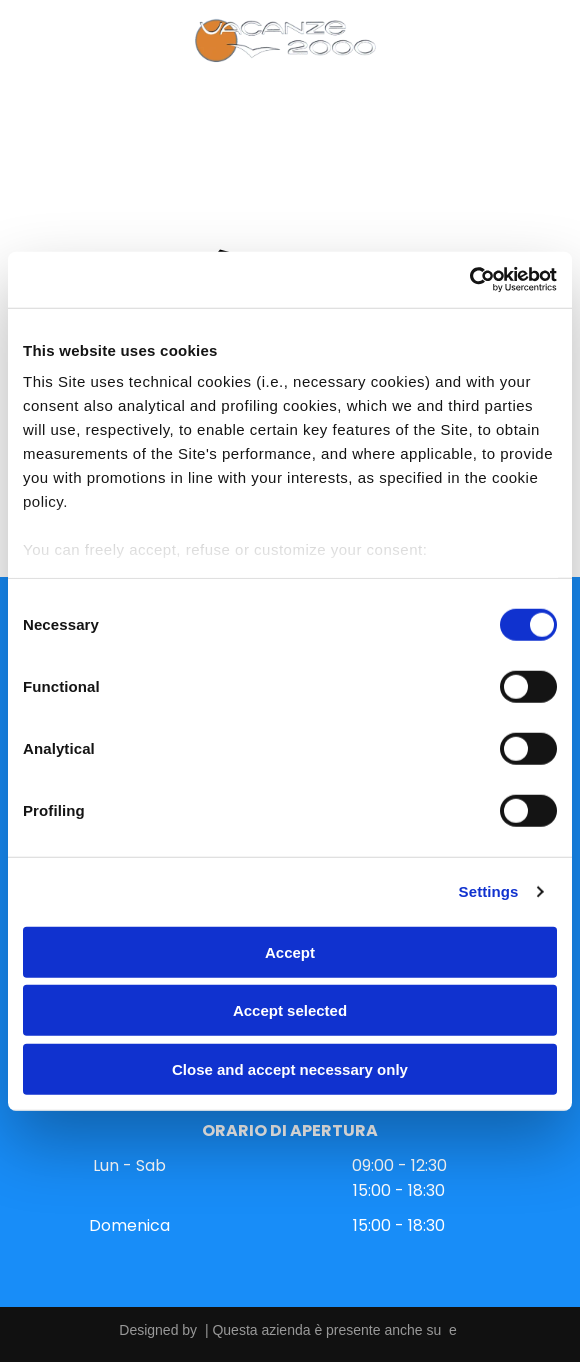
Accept (290, 951)
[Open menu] (43, 41)
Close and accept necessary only (290, 1068)
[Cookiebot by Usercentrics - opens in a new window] (469, 280)
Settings (489, 891)
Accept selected (290, 1010)
